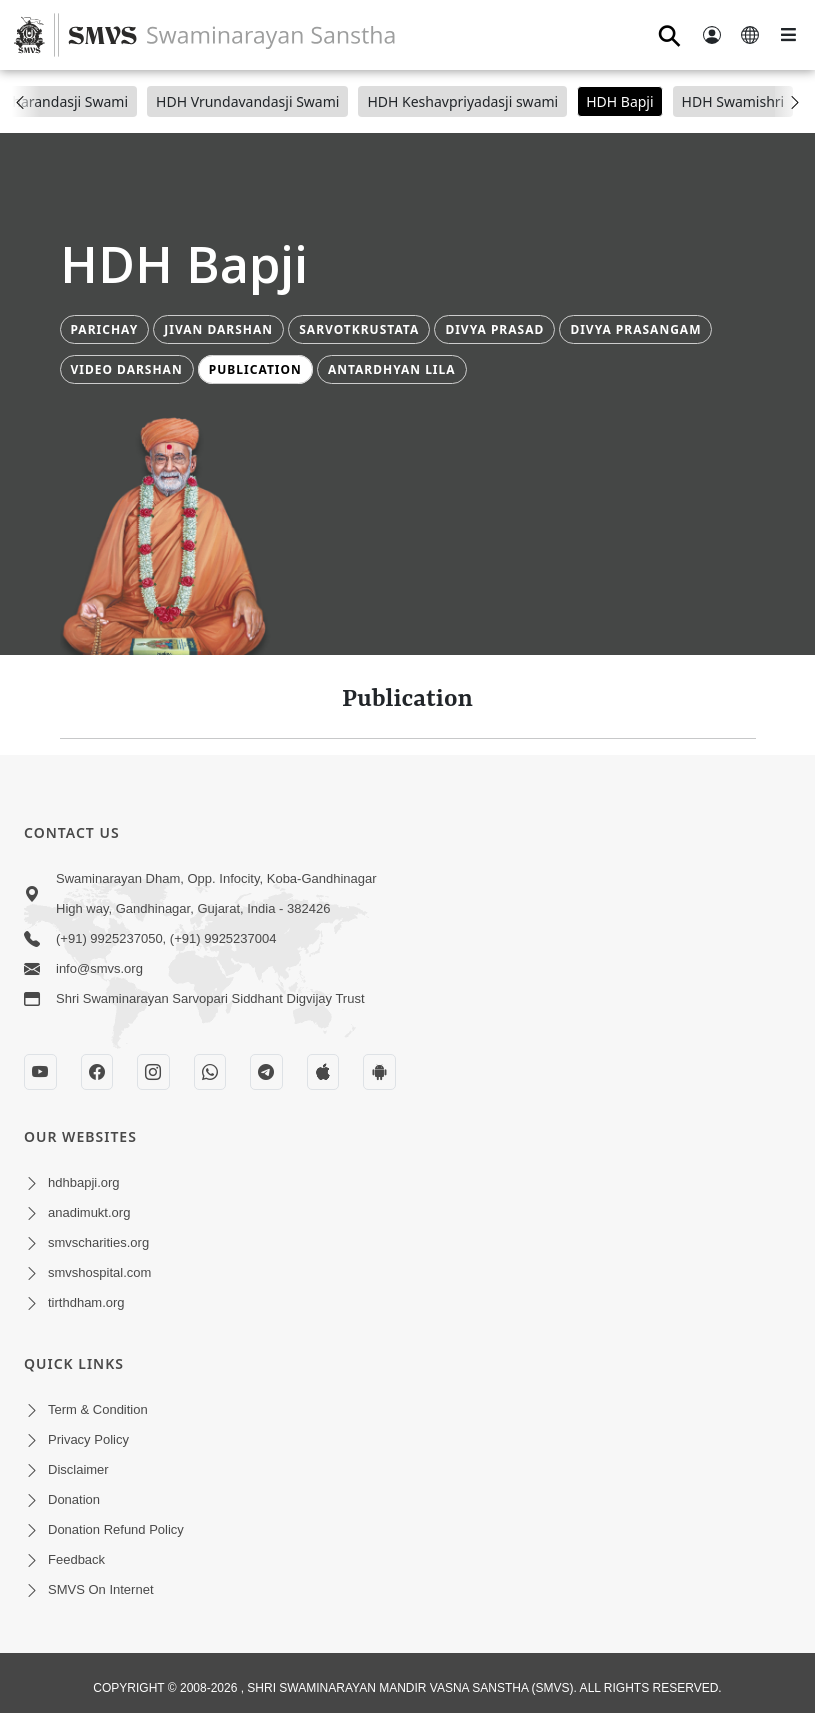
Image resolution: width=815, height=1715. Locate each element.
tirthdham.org (86, 1302)
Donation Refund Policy (116, 1529)
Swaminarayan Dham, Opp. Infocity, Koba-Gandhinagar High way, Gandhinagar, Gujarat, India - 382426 (216, 893)
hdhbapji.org (84, 1182)
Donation (74, 1499)
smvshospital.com (99, 1272)
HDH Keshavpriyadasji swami (462, 101)
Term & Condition (98, 1409)
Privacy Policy (88, 1439)
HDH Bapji (619, 101)
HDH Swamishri (733, 101)
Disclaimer (78, 1469)
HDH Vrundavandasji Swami (247, 101)
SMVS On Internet (101, 1589)
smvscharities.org (98, 1242)
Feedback (76, 1559)
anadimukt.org (89, 1212)
